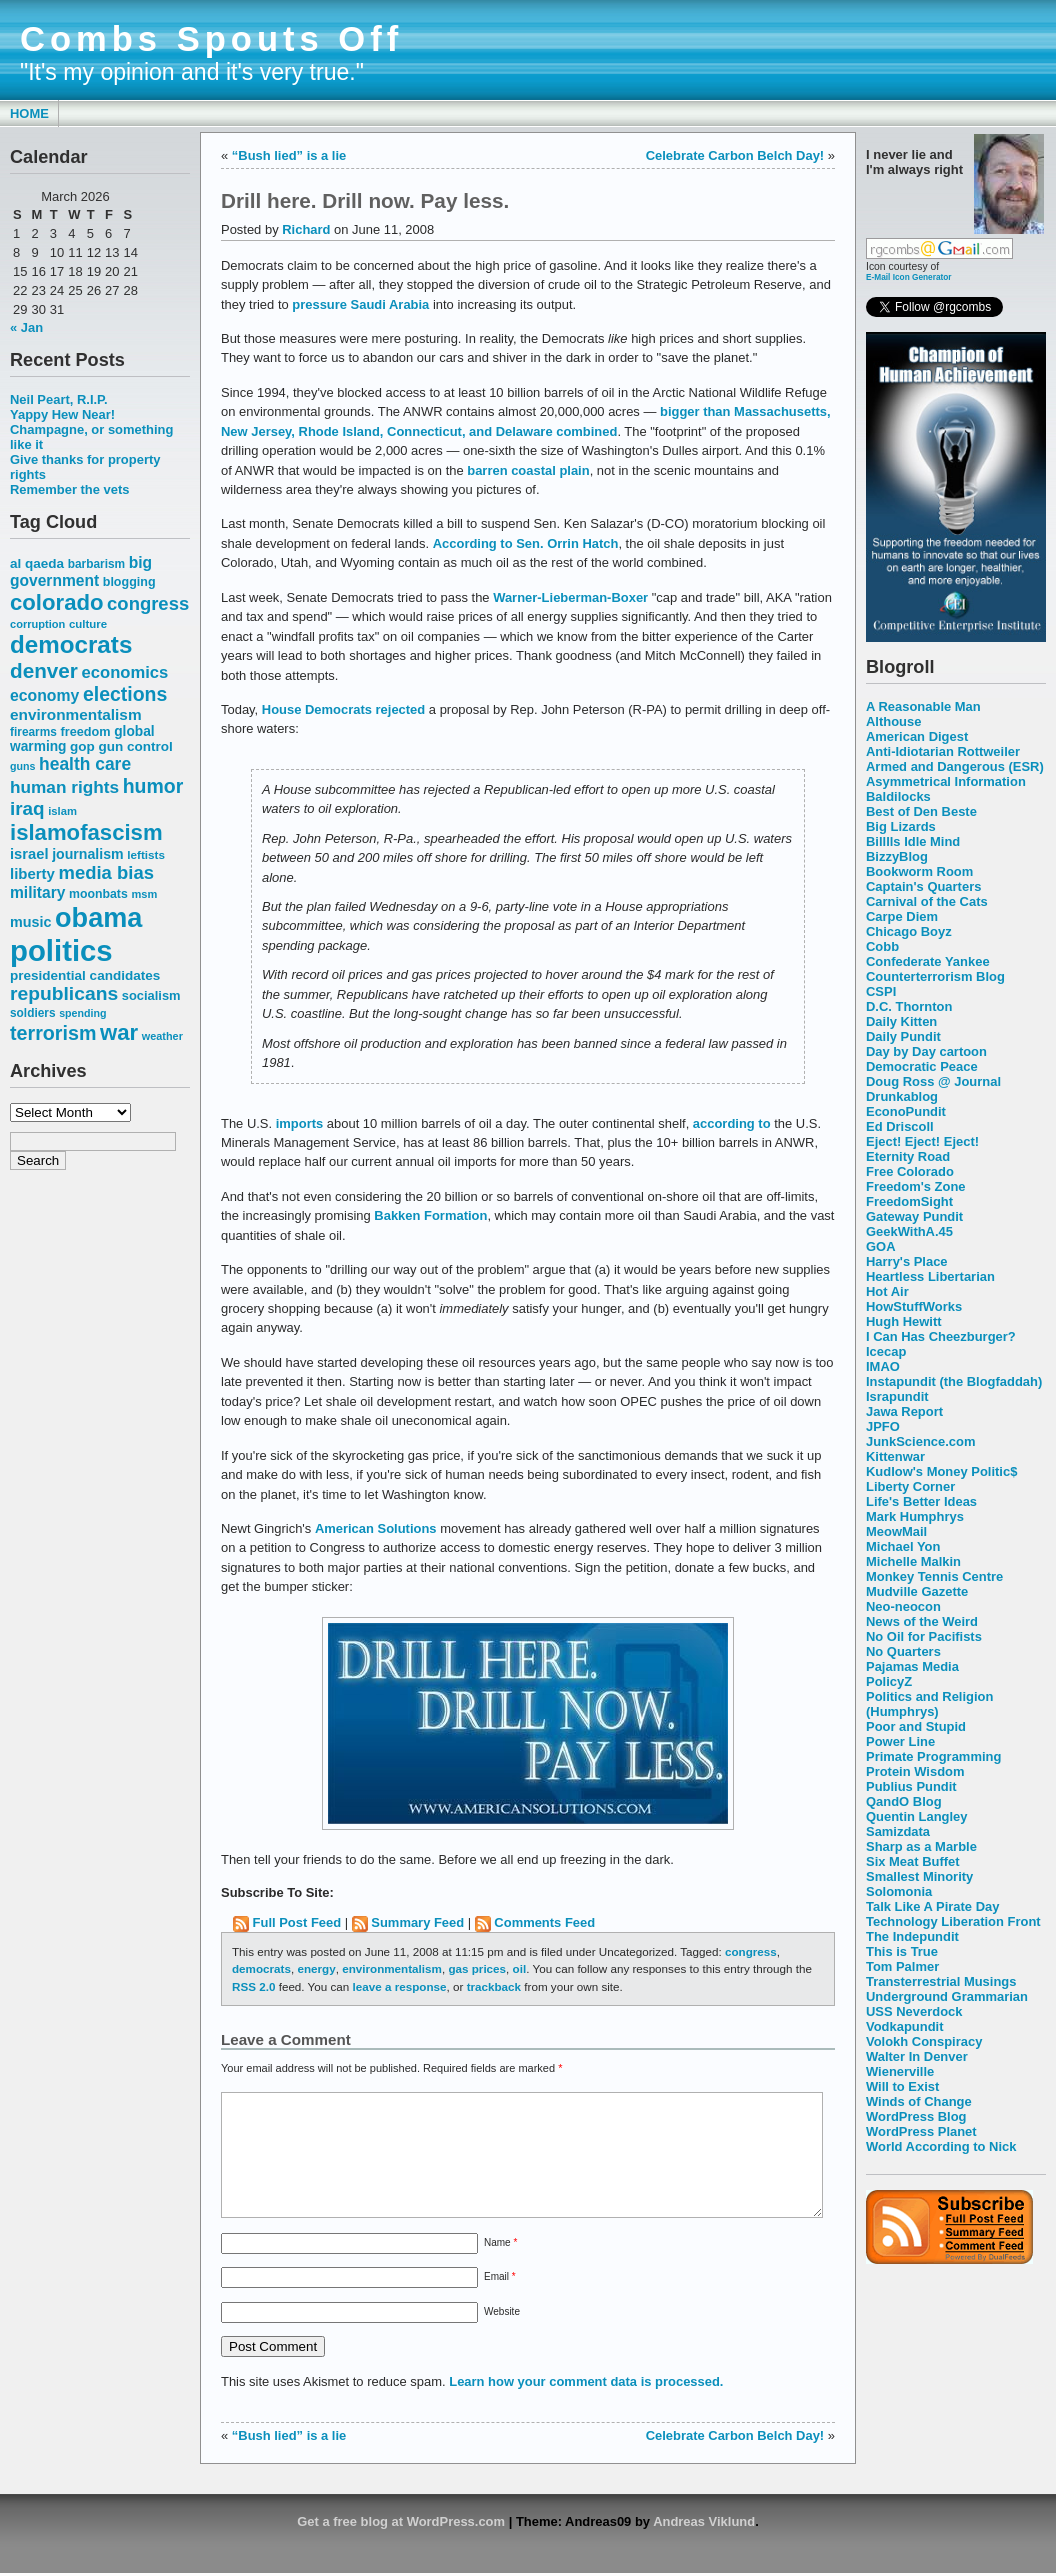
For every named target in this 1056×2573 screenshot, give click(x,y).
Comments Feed (544, 1922)
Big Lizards (901, 826)
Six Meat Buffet (913, 1861)
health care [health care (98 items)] (85, 764)
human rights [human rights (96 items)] (64, 787)
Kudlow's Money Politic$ (941, 1471)
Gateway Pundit (914, 1216)
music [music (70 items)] (30, 922)
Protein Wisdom (915, 1771)
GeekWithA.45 (909, 1231)
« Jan (26, 327)
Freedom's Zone (916, 1186)
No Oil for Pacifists (924, 1636)
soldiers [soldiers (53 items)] (33, 1013)
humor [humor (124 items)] (153, 786)
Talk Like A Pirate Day (932, 1906)
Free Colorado (910, 1171)
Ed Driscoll (900, 1126)
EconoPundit (906, 1111)
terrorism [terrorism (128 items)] (53, 1033)
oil (520, 1968)
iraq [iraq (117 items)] (27, 808)
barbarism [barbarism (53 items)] (96, 564)
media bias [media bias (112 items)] (106, 872)
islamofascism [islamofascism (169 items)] (86, 832)
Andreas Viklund (704, 2545)
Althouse (893, 721)
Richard (306, 229)
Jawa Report (904, 1411)
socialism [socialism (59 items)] (151, 995)
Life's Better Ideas (921, 1501)
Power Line (900, 1741)
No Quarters (903, 1651)
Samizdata (898, 1831)
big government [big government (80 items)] (81, 571)
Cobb (882, 946)
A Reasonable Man (923, 706)
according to (732, 1123)
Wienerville (900, 2071)
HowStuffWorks (914, 1306)
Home (29, 113)
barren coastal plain (528, 470)
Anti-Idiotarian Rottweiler (943, 751)
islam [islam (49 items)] (62, 811)
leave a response (400, 1986)
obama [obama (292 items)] (98, 917)
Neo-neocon (903, 1606)
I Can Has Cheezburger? (941, 1336)
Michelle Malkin (913, 1561)
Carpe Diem (902, 916)
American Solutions (376, 1528)
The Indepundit (912, 1936)
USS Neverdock (914, 2011)
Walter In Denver (917, 2056)
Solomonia (899, 1891)
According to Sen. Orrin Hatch (526, 543)
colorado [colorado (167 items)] (57, 602)
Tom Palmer (902, 1966)
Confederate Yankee (928, 961)
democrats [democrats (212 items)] (71, 644)
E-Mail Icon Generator (909, 277)
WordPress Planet (921, 2131)
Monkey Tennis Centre (934, 1576)
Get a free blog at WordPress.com (401, 2545)
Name (500, 2266)
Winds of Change (919, 2101)
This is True (902, 1951)
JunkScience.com (920, 1441)
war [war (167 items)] (119, 1032)
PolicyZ (889, 1681)
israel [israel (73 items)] (29, 854)
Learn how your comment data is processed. (586, 2405)
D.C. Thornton (909, 1006)
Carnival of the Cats (927, 901)
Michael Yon (903, 1546)
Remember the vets (70, 489)
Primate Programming (933, 1756)
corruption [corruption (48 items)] (37, 624)
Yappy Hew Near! (62, 414)
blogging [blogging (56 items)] (129, 582)
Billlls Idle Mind (913, 841)
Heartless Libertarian (930, 1276)
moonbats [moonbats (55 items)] (98, 894)
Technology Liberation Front (953, 1921)
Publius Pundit (911, 1786)
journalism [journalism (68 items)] (88, 854)
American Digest (917, 736)
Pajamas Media (912, 1666)
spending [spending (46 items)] (82, 1013)
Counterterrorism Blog (935, 976)
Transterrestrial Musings (941, 1981)
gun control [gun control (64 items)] (135, 746)
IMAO (883, 1366)
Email (500, 2300)
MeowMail (896, 1531)
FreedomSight (909, 1201)
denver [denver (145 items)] (44, 670)
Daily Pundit (903, 1036)
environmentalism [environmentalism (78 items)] (76, 714)
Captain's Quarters (923, 886)
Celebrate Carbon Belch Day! (735, 155)
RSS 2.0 (253, 1986)
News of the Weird (922, 1621)
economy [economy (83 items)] (44, 695)
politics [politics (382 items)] (61, 950)
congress (751, 1951)
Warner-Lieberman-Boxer (570, 597)
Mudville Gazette (917, 1591)
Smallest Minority (919, 1876)
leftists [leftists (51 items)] (146, 854)
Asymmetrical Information (946, 781)
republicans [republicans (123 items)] (64, 993)
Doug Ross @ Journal (933, 1081)
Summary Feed (417, 1922)
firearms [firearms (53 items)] (33, 732)
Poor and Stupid (916, 1726)
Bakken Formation (430, 1215)
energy (316, 1968)
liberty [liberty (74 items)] (32, 873)
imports (300, 1123)
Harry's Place (907, 1261)
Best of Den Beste (921, 811)
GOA (881, 1246)
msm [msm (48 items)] (144, 894)
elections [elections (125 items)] (125, 694)
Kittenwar (895, 1456)
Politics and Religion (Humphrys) (929, 1704)
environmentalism (392, 1968)
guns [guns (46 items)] (22, 766)
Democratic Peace (922, 1066)
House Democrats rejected (343, 709)
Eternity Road (908, 1156)
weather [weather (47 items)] (162, 1036)
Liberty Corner (910, 1486)
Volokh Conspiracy (924, 2041)
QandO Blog (904, 1801)
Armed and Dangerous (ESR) (955, 766)
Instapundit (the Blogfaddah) (954, 1381)
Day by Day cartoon (926, 1051)
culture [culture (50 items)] (88, 624)
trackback (494, 1986)
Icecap (886, 1351)
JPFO (883, 1426)
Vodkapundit (904, 2026)
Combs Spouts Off (211, 39)
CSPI (881, 991)
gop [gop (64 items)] (82, 746)
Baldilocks (898, 796)
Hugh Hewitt (904, 1321)
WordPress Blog (916, 2116)
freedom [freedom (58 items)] (85, 731)
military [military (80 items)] (37, 892)
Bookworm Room (919, 871)
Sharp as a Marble (921, 1846)
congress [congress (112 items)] (148, 603)
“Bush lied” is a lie (289, 155)
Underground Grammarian (947, 1996)
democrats (261, 1968)
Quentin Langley (916, 1816)
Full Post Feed (297, 1922)
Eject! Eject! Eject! (922, 1141)
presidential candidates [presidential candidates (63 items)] (85, 975)
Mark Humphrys (915, 1516)
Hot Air (887, 1291)
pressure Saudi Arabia (360, 304)
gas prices (477, 1968)
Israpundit (897, 1396)
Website (502, 2335)
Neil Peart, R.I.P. (59, 399)
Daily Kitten (901, 1021)
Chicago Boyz (909, 931)
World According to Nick (941, 2146)
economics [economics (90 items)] (125, 672)
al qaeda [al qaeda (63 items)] (37, 563)
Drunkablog (902, 1096)
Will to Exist (902, 2086)
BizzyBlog (897, 856)
